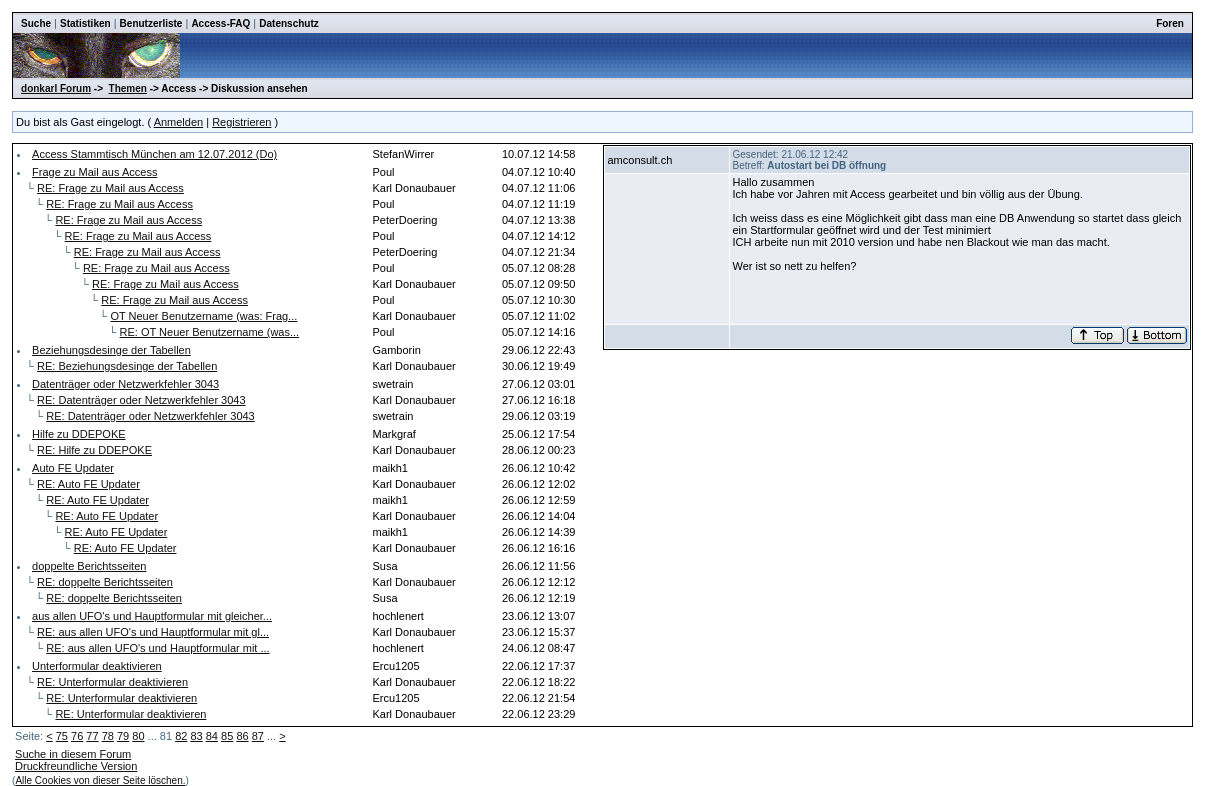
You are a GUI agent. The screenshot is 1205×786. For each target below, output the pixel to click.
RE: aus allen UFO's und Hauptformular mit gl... (153, 632)
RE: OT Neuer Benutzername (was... (210, 332)
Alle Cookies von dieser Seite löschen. (100, 780)
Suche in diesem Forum (73, 754)
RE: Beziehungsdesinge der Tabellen (127, 366)
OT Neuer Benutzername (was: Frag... (203, 316)
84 (212, 736)
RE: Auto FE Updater (88, 484)
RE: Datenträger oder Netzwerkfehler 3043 (141, 400)
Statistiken (85, 23)
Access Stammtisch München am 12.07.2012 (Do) (154, 154)
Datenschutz (288, 23)
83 (196, 736)
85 (227, 736)
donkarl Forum (56, 88)
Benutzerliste (151, 23)
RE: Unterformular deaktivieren (112, 682)
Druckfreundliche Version (76, 766)
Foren (1170, 23)
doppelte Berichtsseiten (89, 566)
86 (242, 736)
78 (108, 736)
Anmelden (179, 122)
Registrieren (241, 122)
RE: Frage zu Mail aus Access (110, 188)
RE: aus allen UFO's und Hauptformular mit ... (157, 648)
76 (77, 736)
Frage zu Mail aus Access (94, 172)
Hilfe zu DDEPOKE (79, 434)
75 (62, 736)
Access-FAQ (220, 23)
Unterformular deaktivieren (97, 666)
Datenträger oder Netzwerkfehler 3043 (125, 384)
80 (138, 736)
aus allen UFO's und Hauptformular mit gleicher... (152, 616)
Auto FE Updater (73, 468)
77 (92, 736)
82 (181, 736)
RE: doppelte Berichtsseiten (105, 582)
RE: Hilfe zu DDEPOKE (94, 450)
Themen (128, 88)
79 (123, 736)
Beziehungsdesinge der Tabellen (111, 350)
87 (258, 736)
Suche (36, 23)
